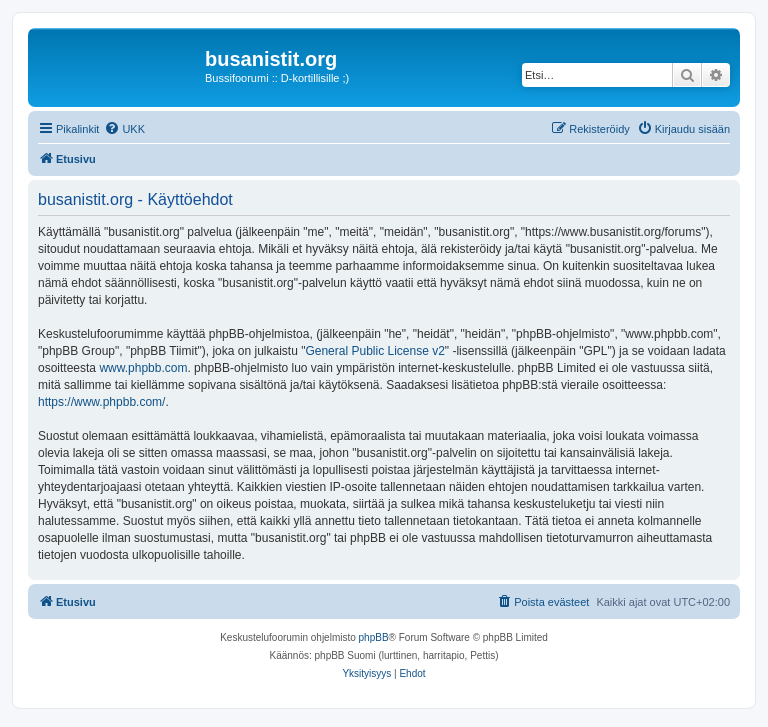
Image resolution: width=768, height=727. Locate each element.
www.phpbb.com (143, 368)
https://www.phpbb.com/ (101, 402)
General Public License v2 (374, 351)
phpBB (374, 637)
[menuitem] (124, 129)
